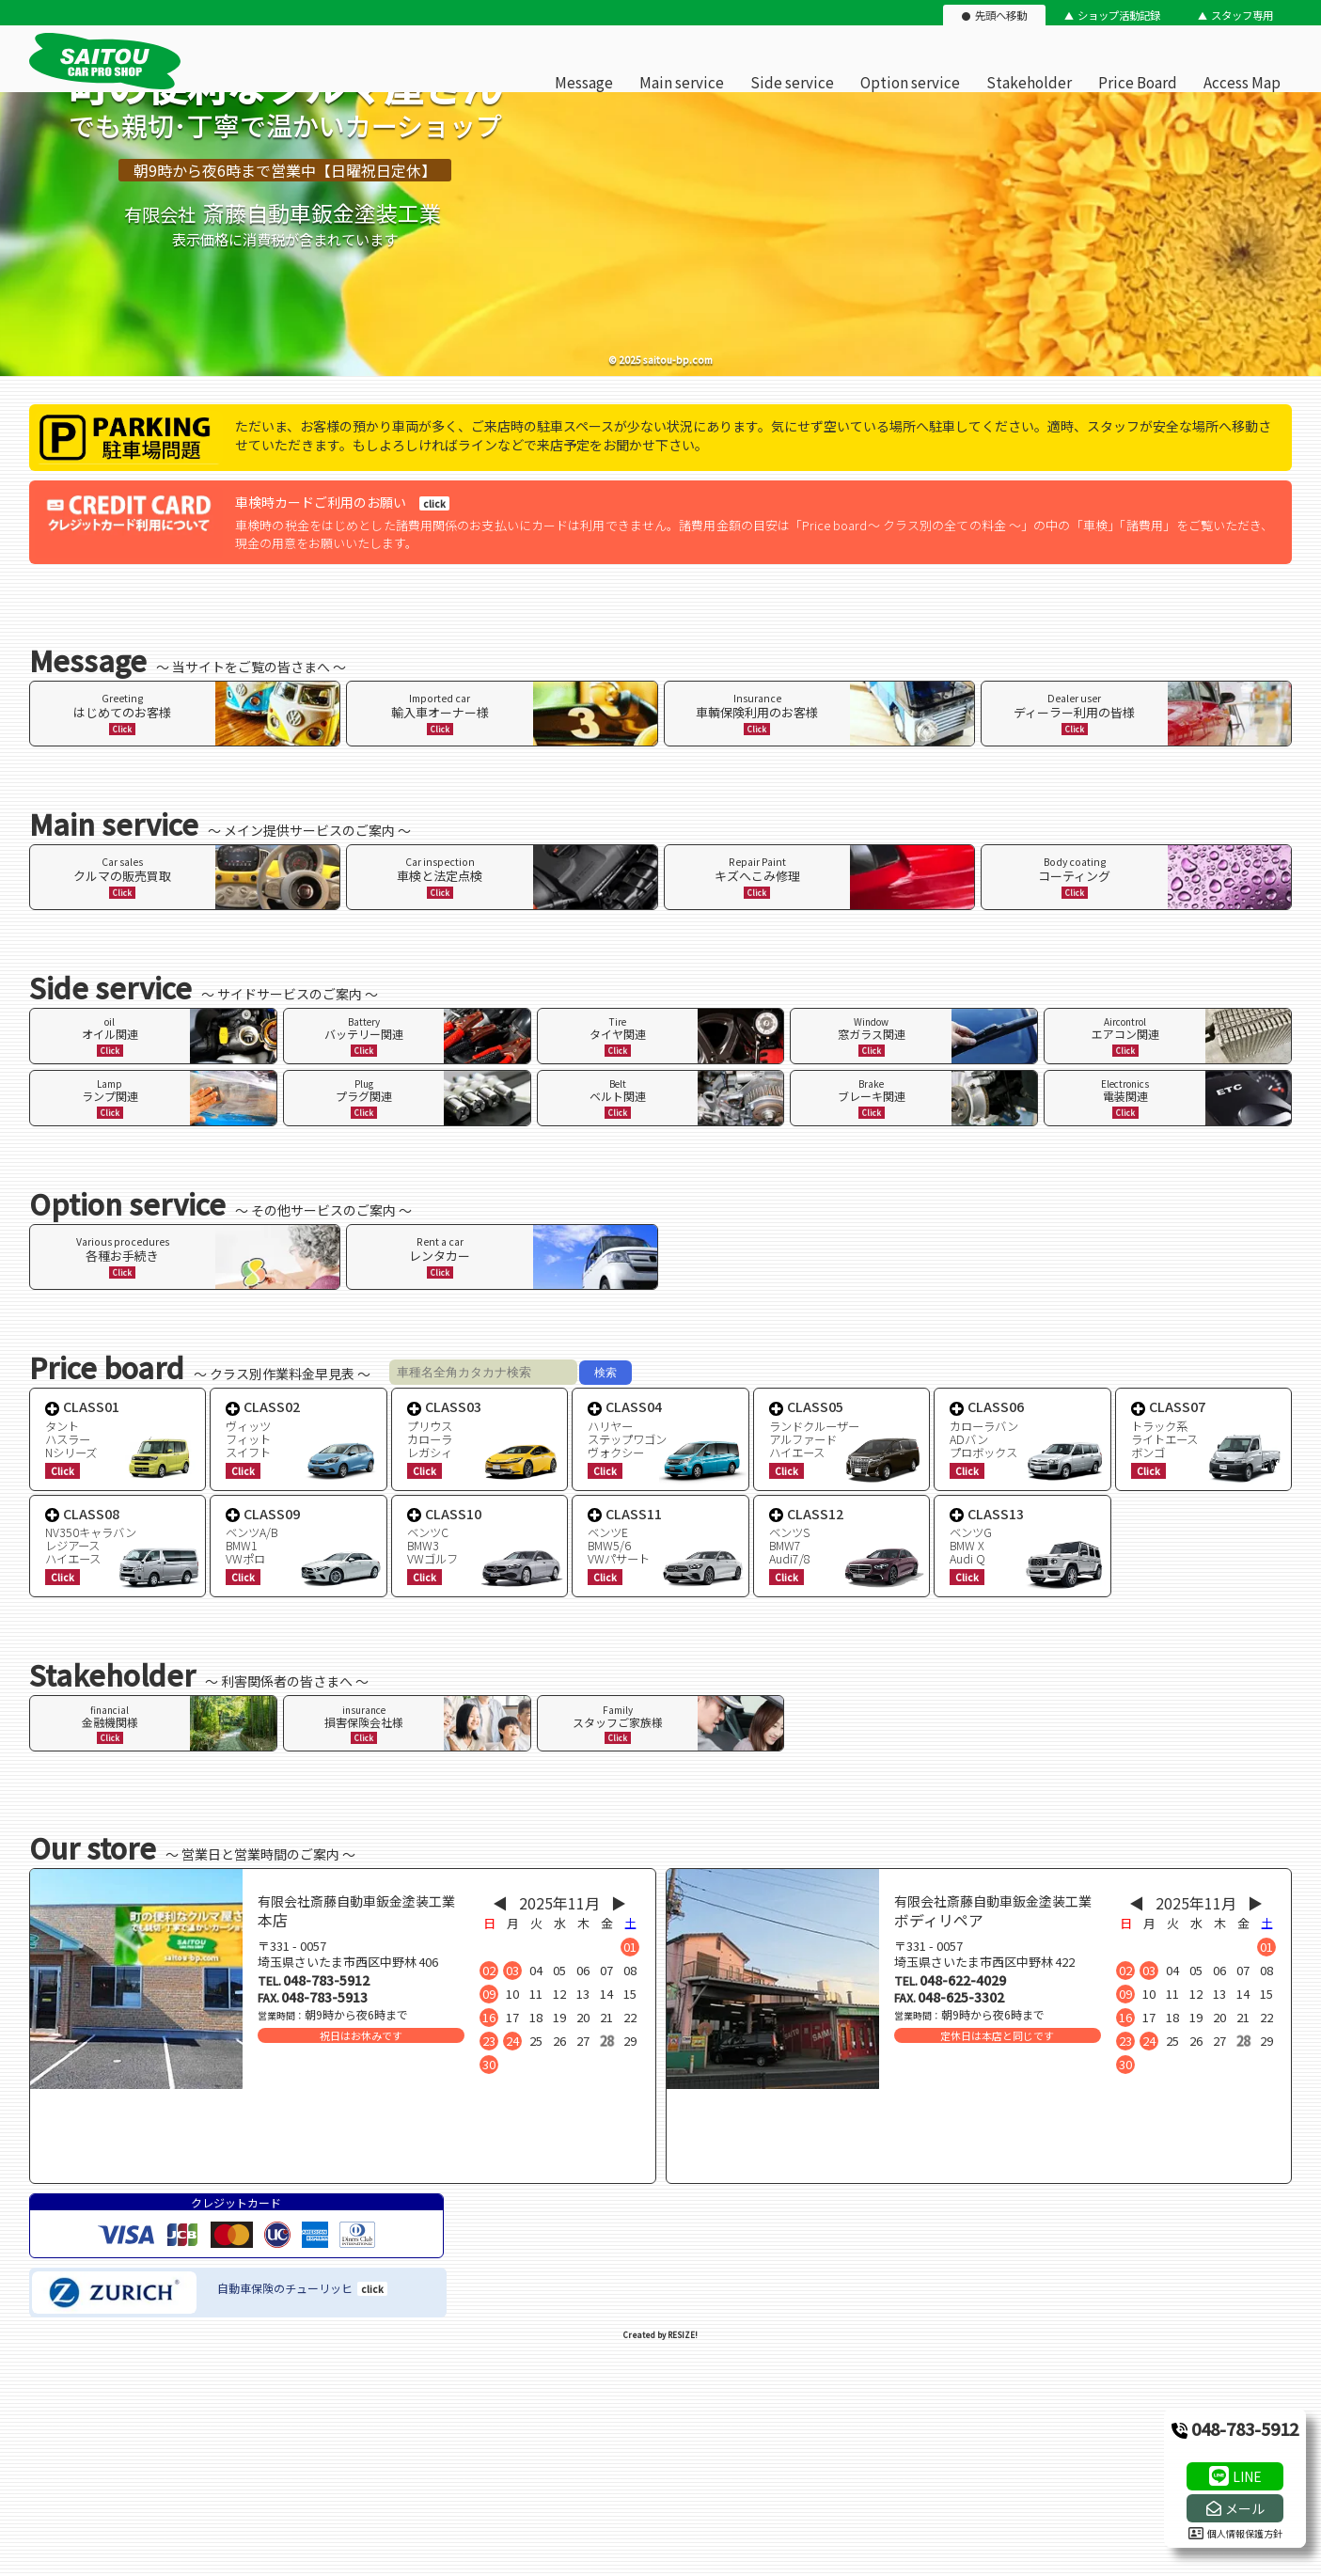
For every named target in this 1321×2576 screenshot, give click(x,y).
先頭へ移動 (1001, 15)
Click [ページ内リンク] (122, 729)
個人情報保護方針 (1235, 2533)
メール (1245, 2508)
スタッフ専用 (1242, 15)
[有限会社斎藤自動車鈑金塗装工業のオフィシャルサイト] (105, 85)
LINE (1247, 2476)
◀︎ (500, 1903)
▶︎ (618, 1903)
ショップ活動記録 (1118, 15)
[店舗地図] (342, 2138)
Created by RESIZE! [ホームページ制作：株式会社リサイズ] (660, 2335)
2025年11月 (559, 1903)
